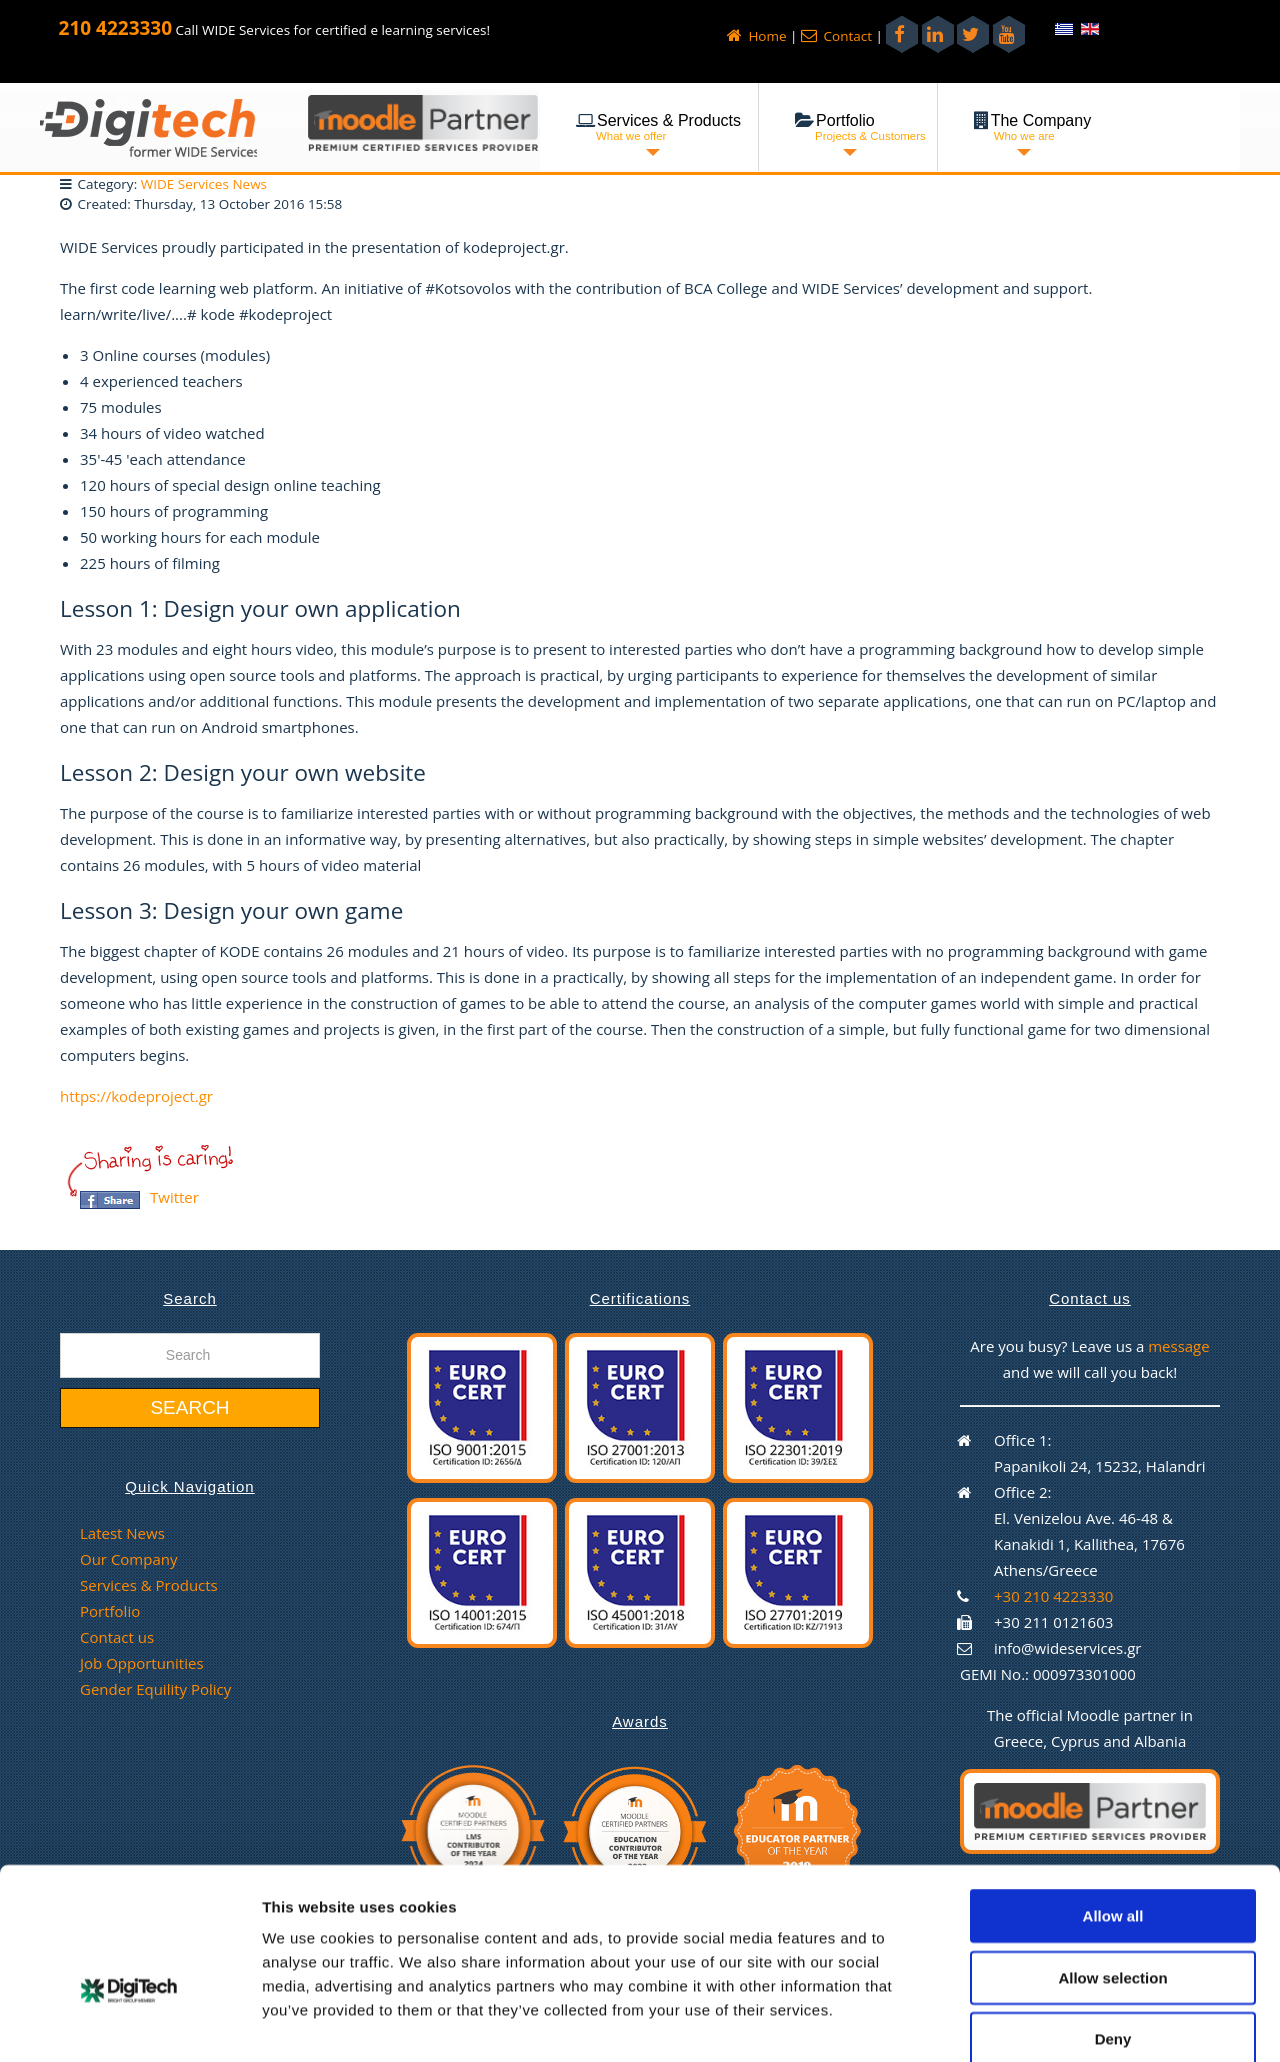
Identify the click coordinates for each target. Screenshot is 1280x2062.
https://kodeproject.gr (136, 1096)
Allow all (1113, 1809)
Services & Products (149, 1585)
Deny (1113, 1932)
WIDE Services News (204, 184)
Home (757, 36)
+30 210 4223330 (1053, 1596)
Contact (836, 36)
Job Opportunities (142, 1663)
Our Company (128, 1559)
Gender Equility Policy (155, 1689)
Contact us (117, 1637)
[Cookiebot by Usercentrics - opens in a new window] (129, 2023)
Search (189, 1407)
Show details (1049, 2022)
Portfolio (110, 1611)
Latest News (122, 1533)
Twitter (174, 1197)
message (1179, 1346)
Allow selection (1112, 1871)
